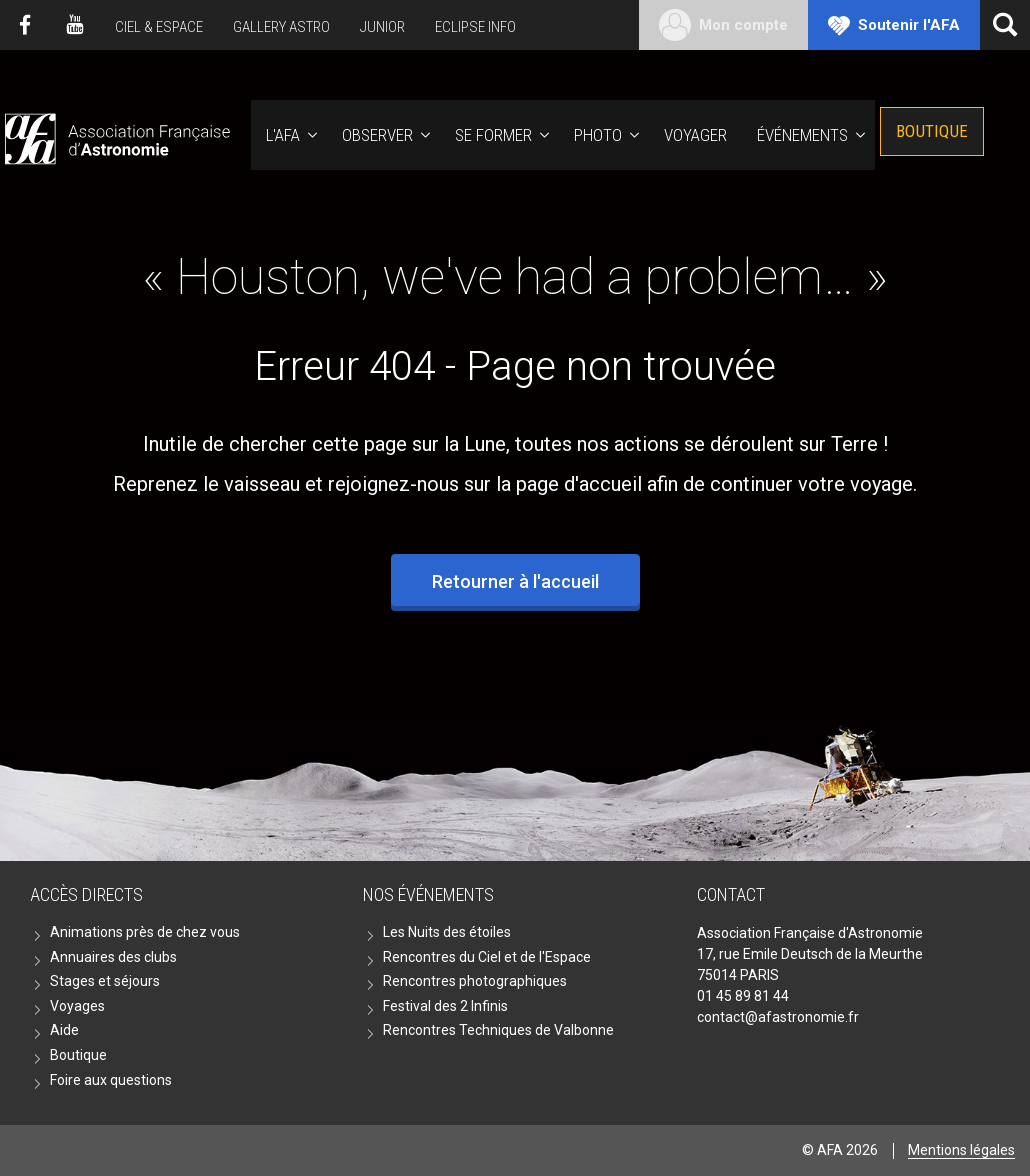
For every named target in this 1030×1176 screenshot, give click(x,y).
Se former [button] (493, 135)
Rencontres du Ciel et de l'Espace (487, 957)
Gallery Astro (281, 27)
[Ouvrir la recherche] (1005, 25)
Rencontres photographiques (475, 981)
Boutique (932, 131)
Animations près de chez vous (145, 932)
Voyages (77, 1006)
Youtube (75, 25)
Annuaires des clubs (113, 957)
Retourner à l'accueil (515, 581)
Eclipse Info (475, 27)
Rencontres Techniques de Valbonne (498, 1030)
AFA (115, 135)
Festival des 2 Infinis (445, 1006)
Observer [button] (377, 135)
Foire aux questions (111, 1080)
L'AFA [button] (283, 135)
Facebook (25, 25)
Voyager (695, 135)
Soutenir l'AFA (909, 25)
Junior (382, 27)
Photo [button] (598, 135)
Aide (64, 1030)
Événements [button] (802, 135)
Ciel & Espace (159, 27)
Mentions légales (961, 1150)
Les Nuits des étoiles (447, 932)
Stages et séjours (105, 981)
